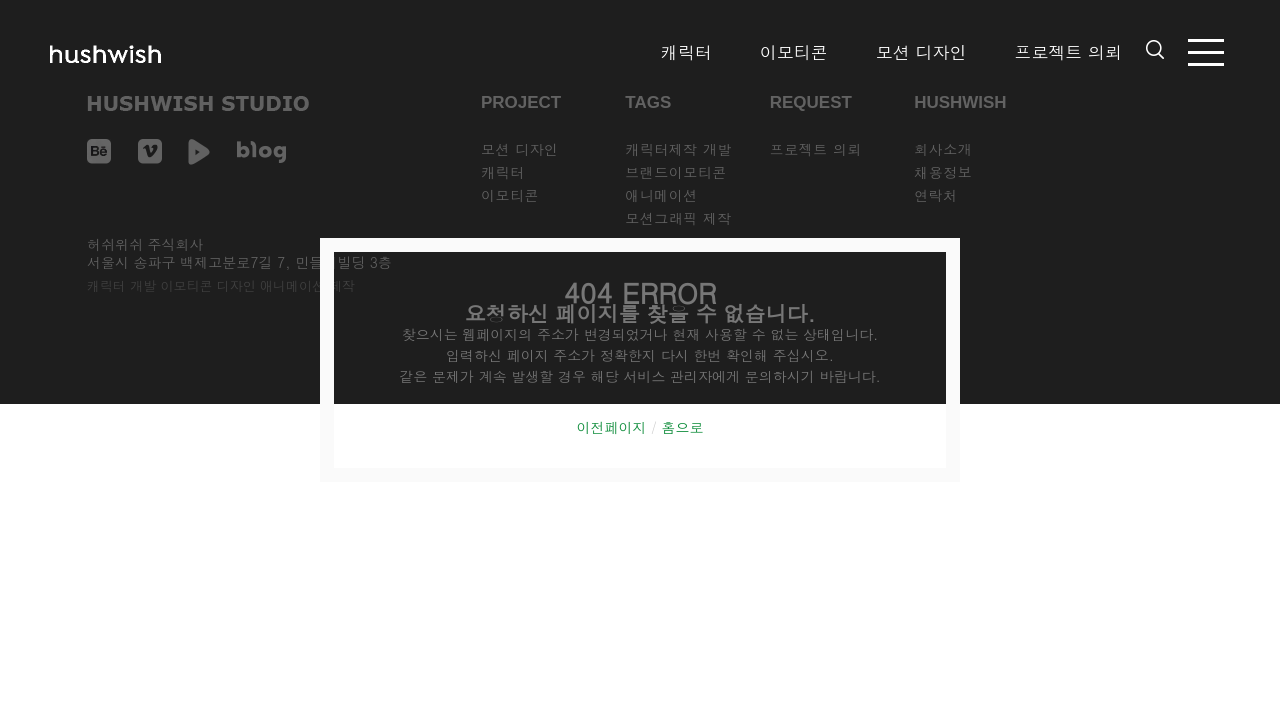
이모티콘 (794, 52)
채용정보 (943, 172)
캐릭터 (686, 52)
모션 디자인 (921, 52)
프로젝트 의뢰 (1068, 52)
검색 (1155, 49)
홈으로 (683, 427)
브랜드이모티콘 (676, 172)
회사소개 (943, 149)
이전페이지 (611, 427)
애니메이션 (661, 195)
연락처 (936, 195)
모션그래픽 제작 (678, 218)
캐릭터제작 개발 (678, 149)
